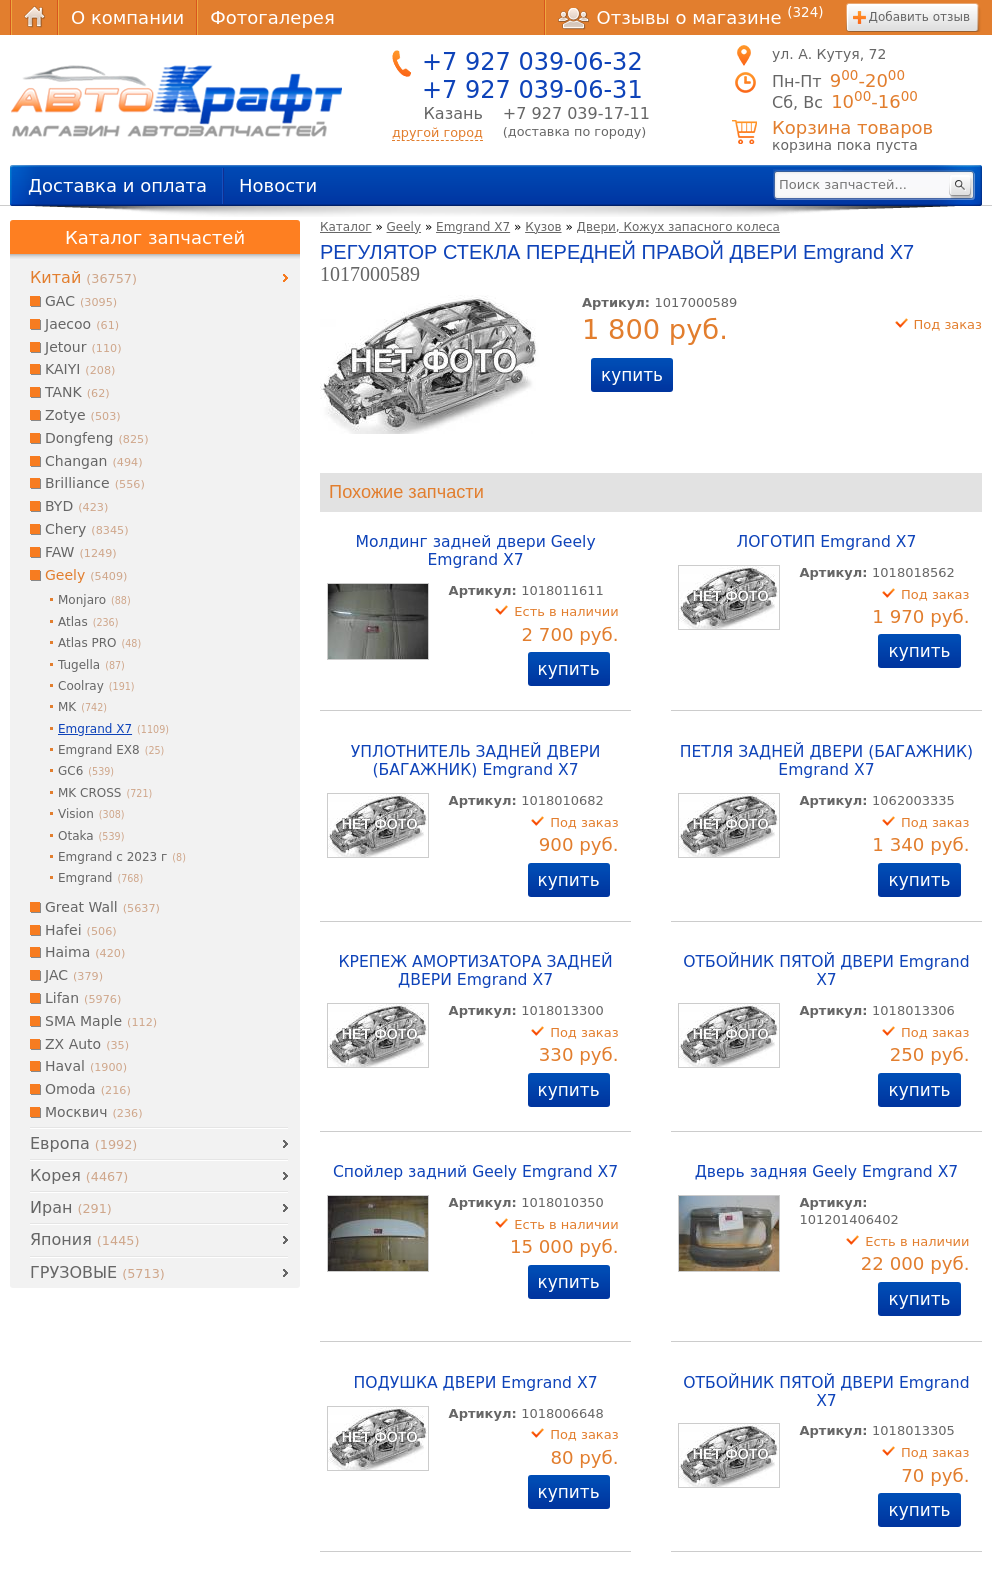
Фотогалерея (272, 17)
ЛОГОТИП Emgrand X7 (826, 542)
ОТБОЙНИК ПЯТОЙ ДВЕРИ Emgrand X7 (826, 971)
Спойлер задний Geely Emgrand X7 (475, 1172)
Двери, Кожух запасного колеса (678, 227)
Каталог (346, 227)
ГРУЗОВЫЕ (97, 1272)
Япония (84, 1239)
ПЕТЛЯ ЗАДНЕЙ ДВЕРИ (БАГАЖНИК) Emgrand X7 (826, 761)
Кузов (543, 227)
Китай (83, 277)
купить (632, 375)
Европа (83, 1143)
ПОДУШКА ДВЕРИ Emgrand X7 (476, 1383)
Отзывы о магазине (691, 17)
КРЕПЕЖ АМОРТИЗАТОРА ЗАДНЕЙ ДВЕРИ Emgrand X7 (475, 971)
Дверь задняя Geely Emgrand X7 (827, 1172)
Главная (34, 17)
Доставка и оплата (117, 185)
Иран (71, 1207)
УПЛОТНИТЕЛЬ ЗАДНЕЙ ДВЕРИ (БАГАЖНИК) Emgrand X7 (476, 761)
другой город (437, 132)
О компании (127, 17)
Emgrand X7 (473, 227)
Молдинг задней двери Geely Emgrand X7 (475, 551)
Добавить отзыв (919, 17)
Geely (404, 227)
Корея (79, 1175)
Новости (278, 185)
